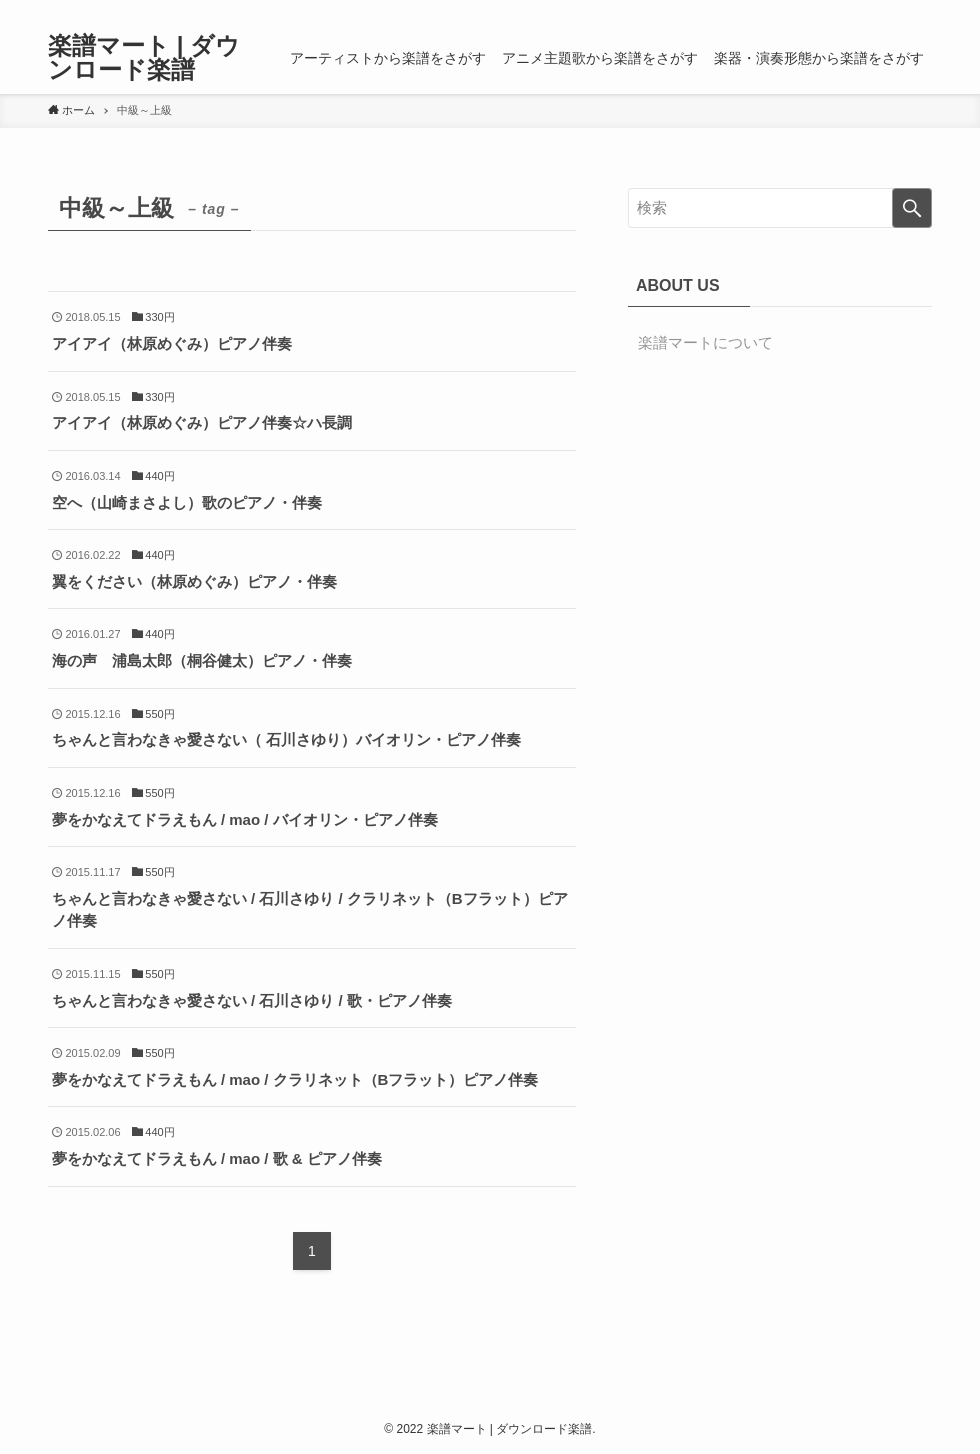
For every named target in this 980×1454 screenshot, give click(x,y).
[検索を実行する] (912, 208)
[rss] (893, 11)
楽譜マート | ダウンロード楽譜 (144, 58)
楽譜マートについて (705, 342)
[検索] (919, 11)
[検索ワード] (780, 208)
